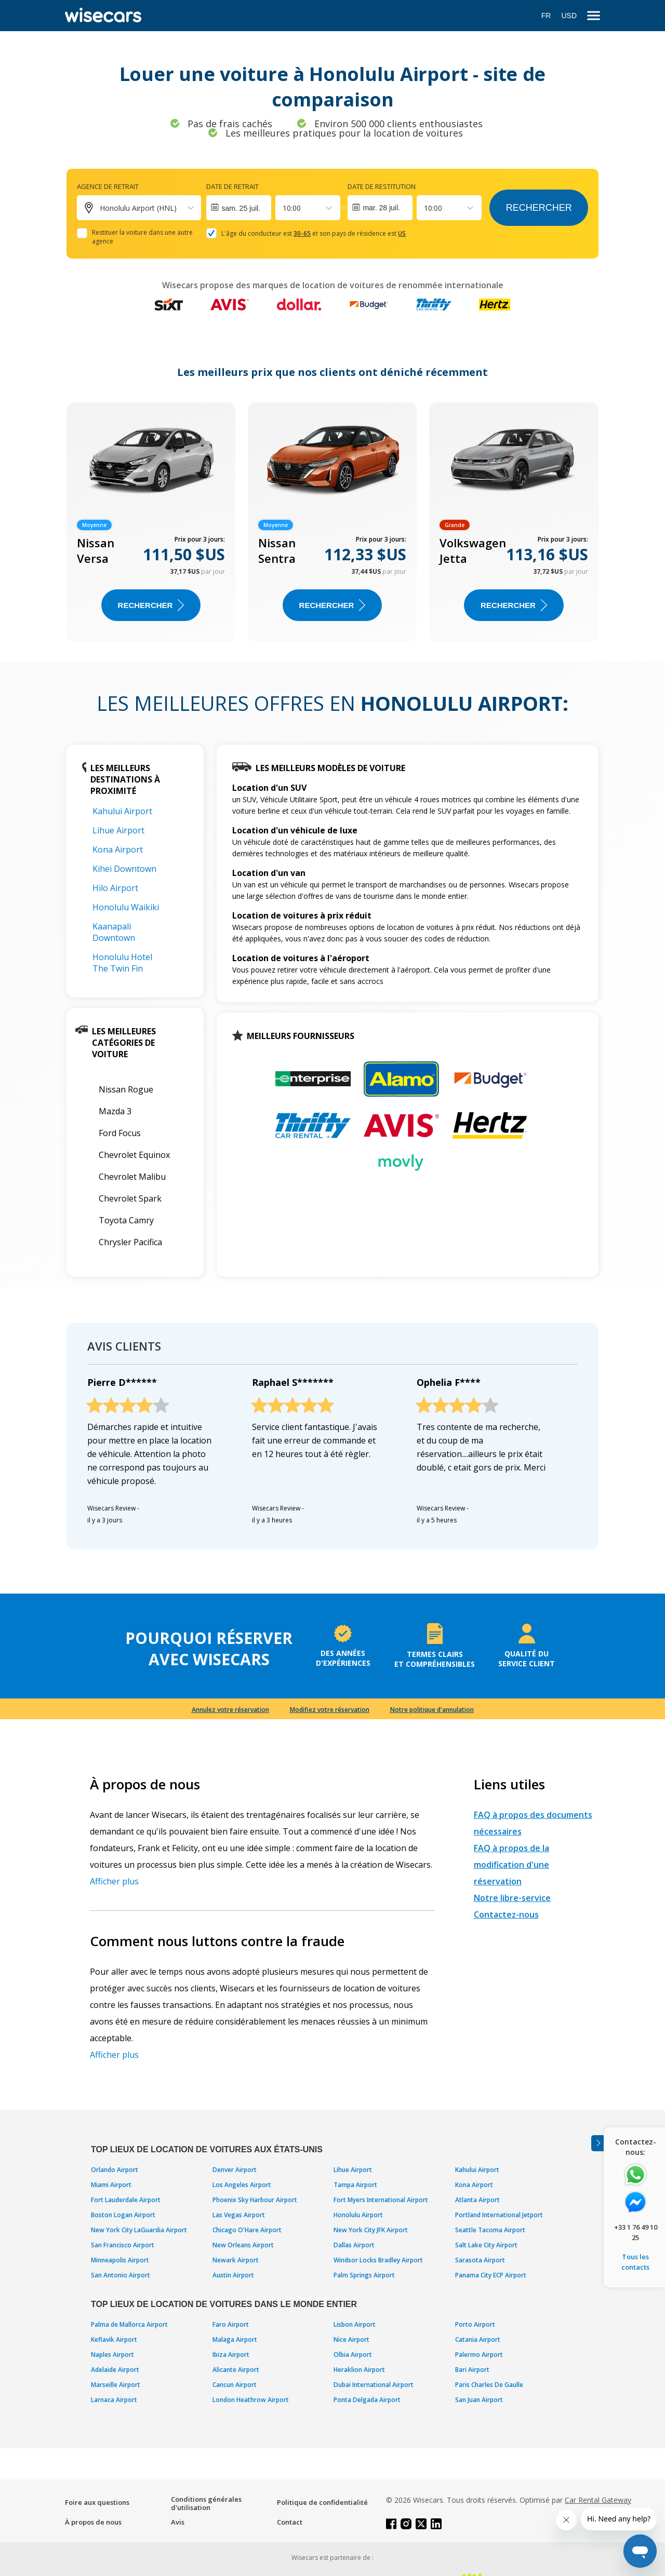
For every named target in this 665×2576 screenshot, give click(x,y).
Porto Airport (475, 2324)
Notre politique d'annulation (432, 1709)
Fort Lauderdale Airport (126, 2199)
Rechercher (539, 208)
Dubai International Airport (374, 2384)
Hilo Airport (115, 888)
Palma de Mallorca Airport (129, 2324)
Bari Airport (472, 2369)
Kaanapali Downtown (113, 932)
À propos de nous (93, 2522)
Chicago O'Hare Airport (247, 2230)
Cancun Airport (234, 2384)
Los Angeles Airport (241, 2184)
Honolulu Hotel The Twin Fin (122, 962)
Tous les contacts (635, 2262)
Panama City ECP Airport (490, 2275)
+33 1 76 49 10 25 (635, 2232)
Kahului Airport (122, 811)
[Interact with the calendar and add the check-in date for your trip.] (238, 207)
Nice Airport (351, 2339)
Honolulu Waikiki (125, 907)
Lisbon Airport (355, 2324)
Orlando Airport (114, 2169)
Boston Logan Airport (123, 2214)
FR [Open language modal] (546, 15)
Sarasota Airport (480, 2260)
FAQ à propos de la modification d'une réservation (511, 1864)
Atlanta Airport (477, 2199)
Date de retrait (232, 186)
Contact (289, 2522)
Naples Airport (112, 2354)
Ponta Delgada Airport (367, 2399)
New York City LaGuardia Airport (139, 2230)
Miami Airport (111, 2184)
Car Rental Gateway (598, 2500)
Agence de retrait (108, 186)
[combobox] (284, 208)
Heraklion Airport (359, 2369)
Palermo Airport (479, 2354)
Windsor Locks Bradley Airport (378, 2260)
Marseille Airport (115, 2384)
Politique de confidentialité (322, 2502)
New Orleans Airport (243, 2245)
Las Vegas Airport (238, 2214)
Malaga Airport (234, 2339)
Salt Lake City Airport (486, 2245)
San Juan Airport (479, 2399)
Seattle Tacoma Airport (490, 2230)
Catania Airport (477, 2339)
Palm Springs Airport (364, 2275)
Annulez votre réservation (230, 1709)
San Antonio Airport (120, 2275)
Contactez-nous (506, 1914)
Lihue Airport (118, 830)
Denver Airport (234, 2169)
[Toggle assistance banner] (597, 2143)
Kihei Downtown (124, 868)
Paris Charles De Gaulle (489, 2384)
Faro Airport (230, 2324)
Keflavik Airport (114, 2339)
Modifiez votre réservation (329, 1709)
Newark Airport (235, 2260)
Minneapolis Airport (120, 2260)
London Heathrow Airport (250, 2399)
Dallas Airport (354, 2245)
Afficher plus (114, 1881)
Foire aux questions (97, 2502)
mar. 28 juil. (381, 208)
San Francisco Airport (122, 2245)
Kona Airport (117, 849)
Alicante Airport (235, 2369)
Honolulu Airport (358, 2214)
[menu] (593, 15)
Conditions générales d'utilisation (206, 2503)
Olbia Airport (353, 2354)
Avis (177, 2522)
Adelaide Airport (115, 2369)
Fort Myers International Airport (381, 2199)
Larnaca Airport (114, 2399)
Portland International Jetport (499, 2214)
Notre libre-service (512, 1898)
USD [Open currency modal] (569, 15)
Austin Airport (233, 2275)
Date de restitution (382, 186)
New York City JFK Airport (371, 2230)
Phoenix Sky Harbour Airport (254, 2199)
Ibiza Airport (230, 2354)
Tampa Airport (355, 2184)
